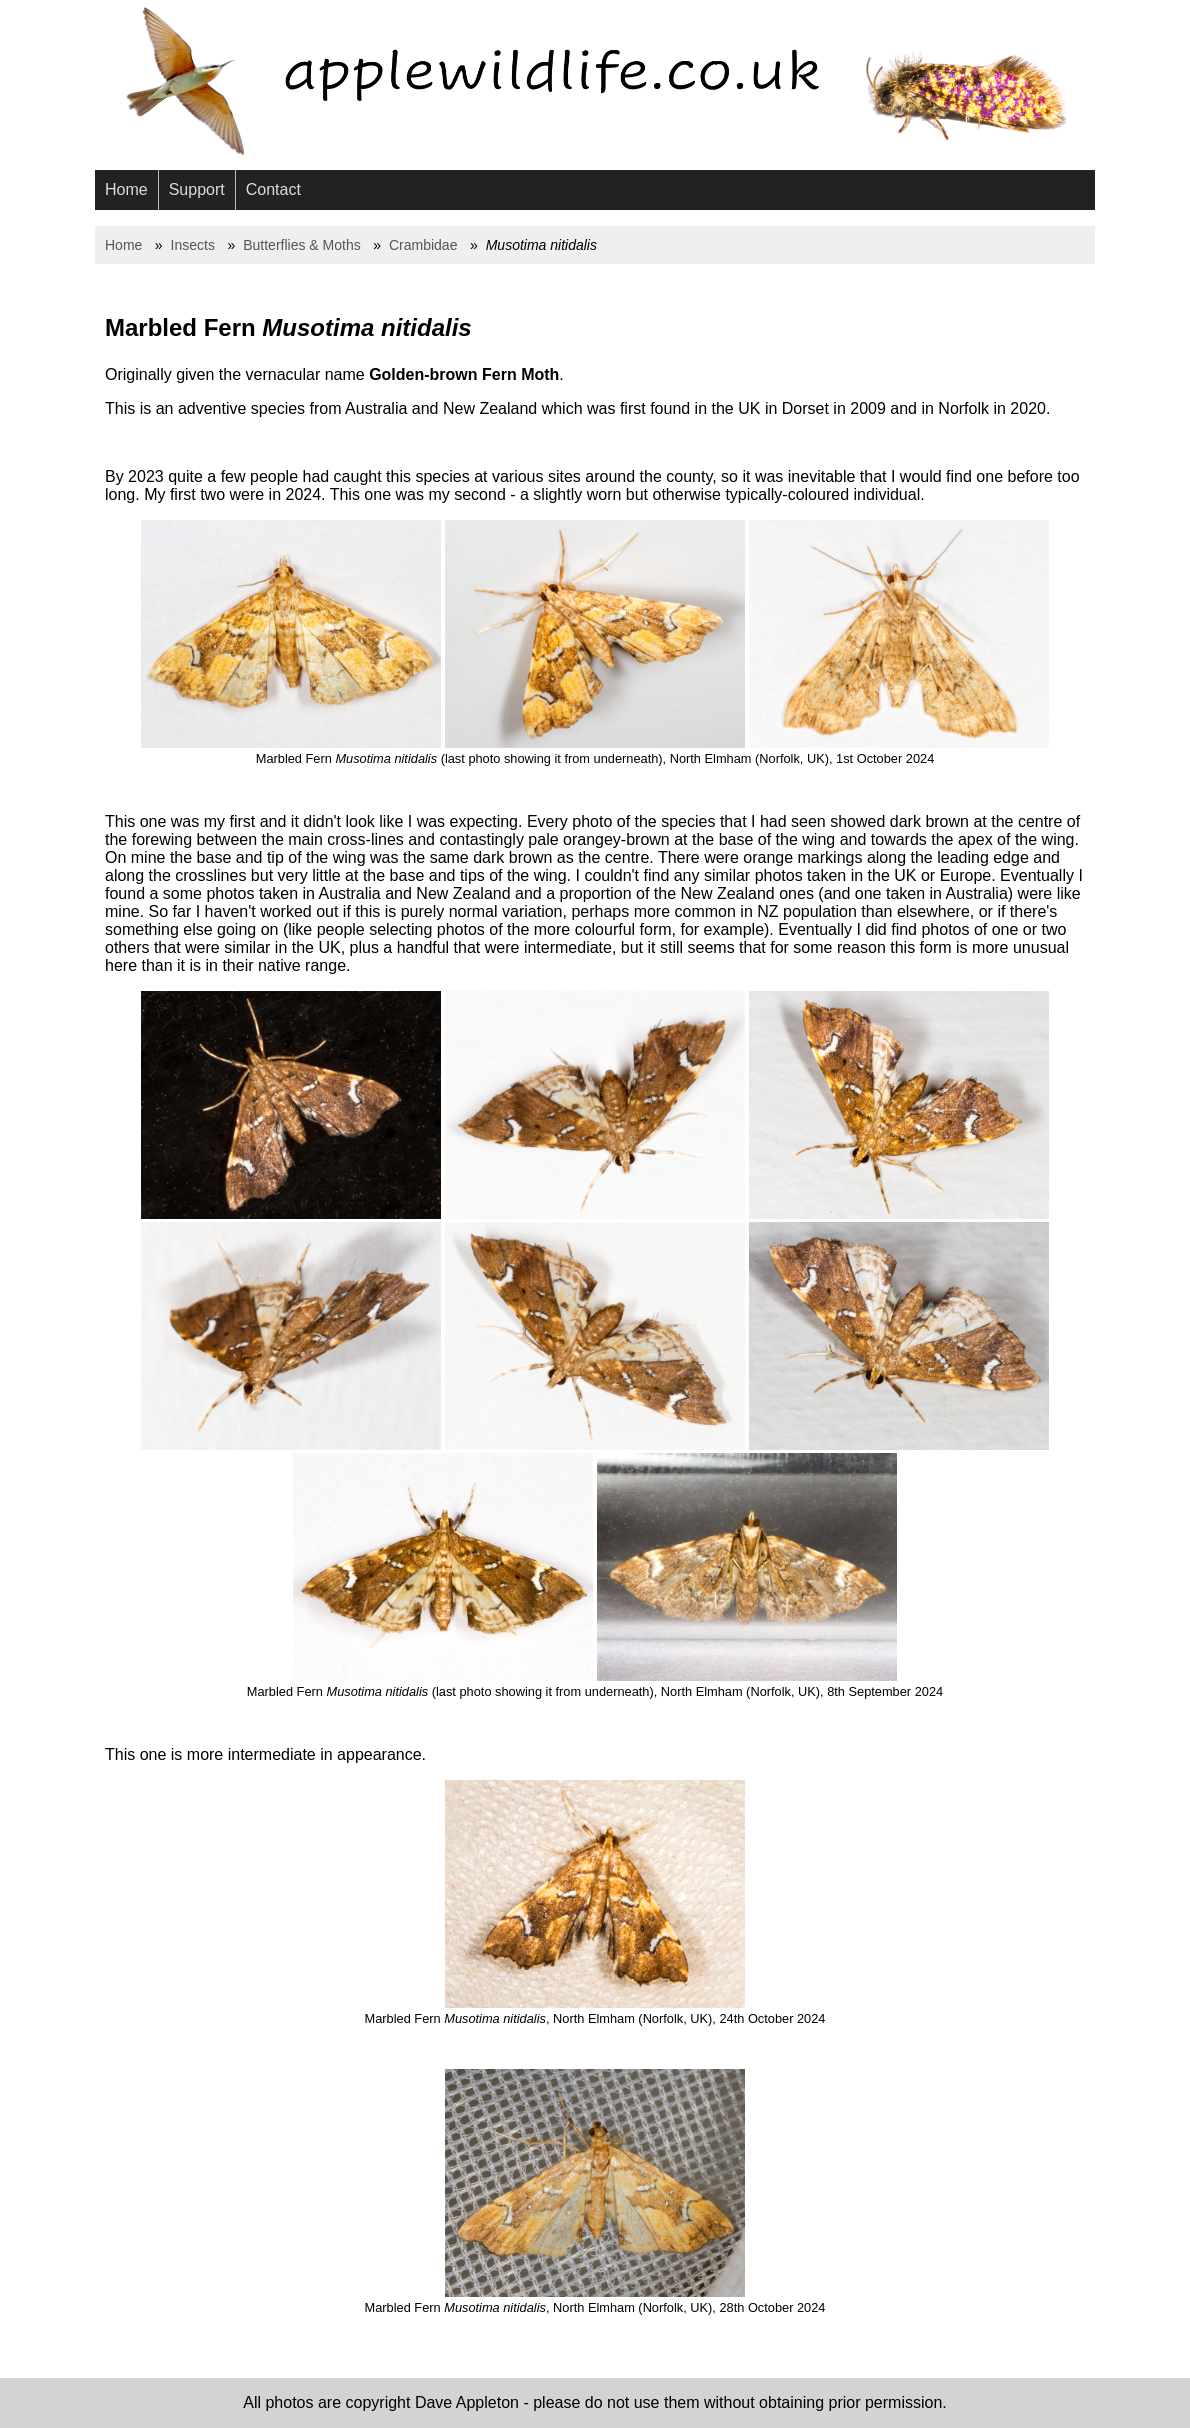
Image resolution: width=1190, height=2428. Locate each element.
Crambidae (423, 245)
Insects (193, 245)
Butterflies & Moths (302, 245)
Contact (273, 189)
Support (197, 189)
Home (126, 189)
